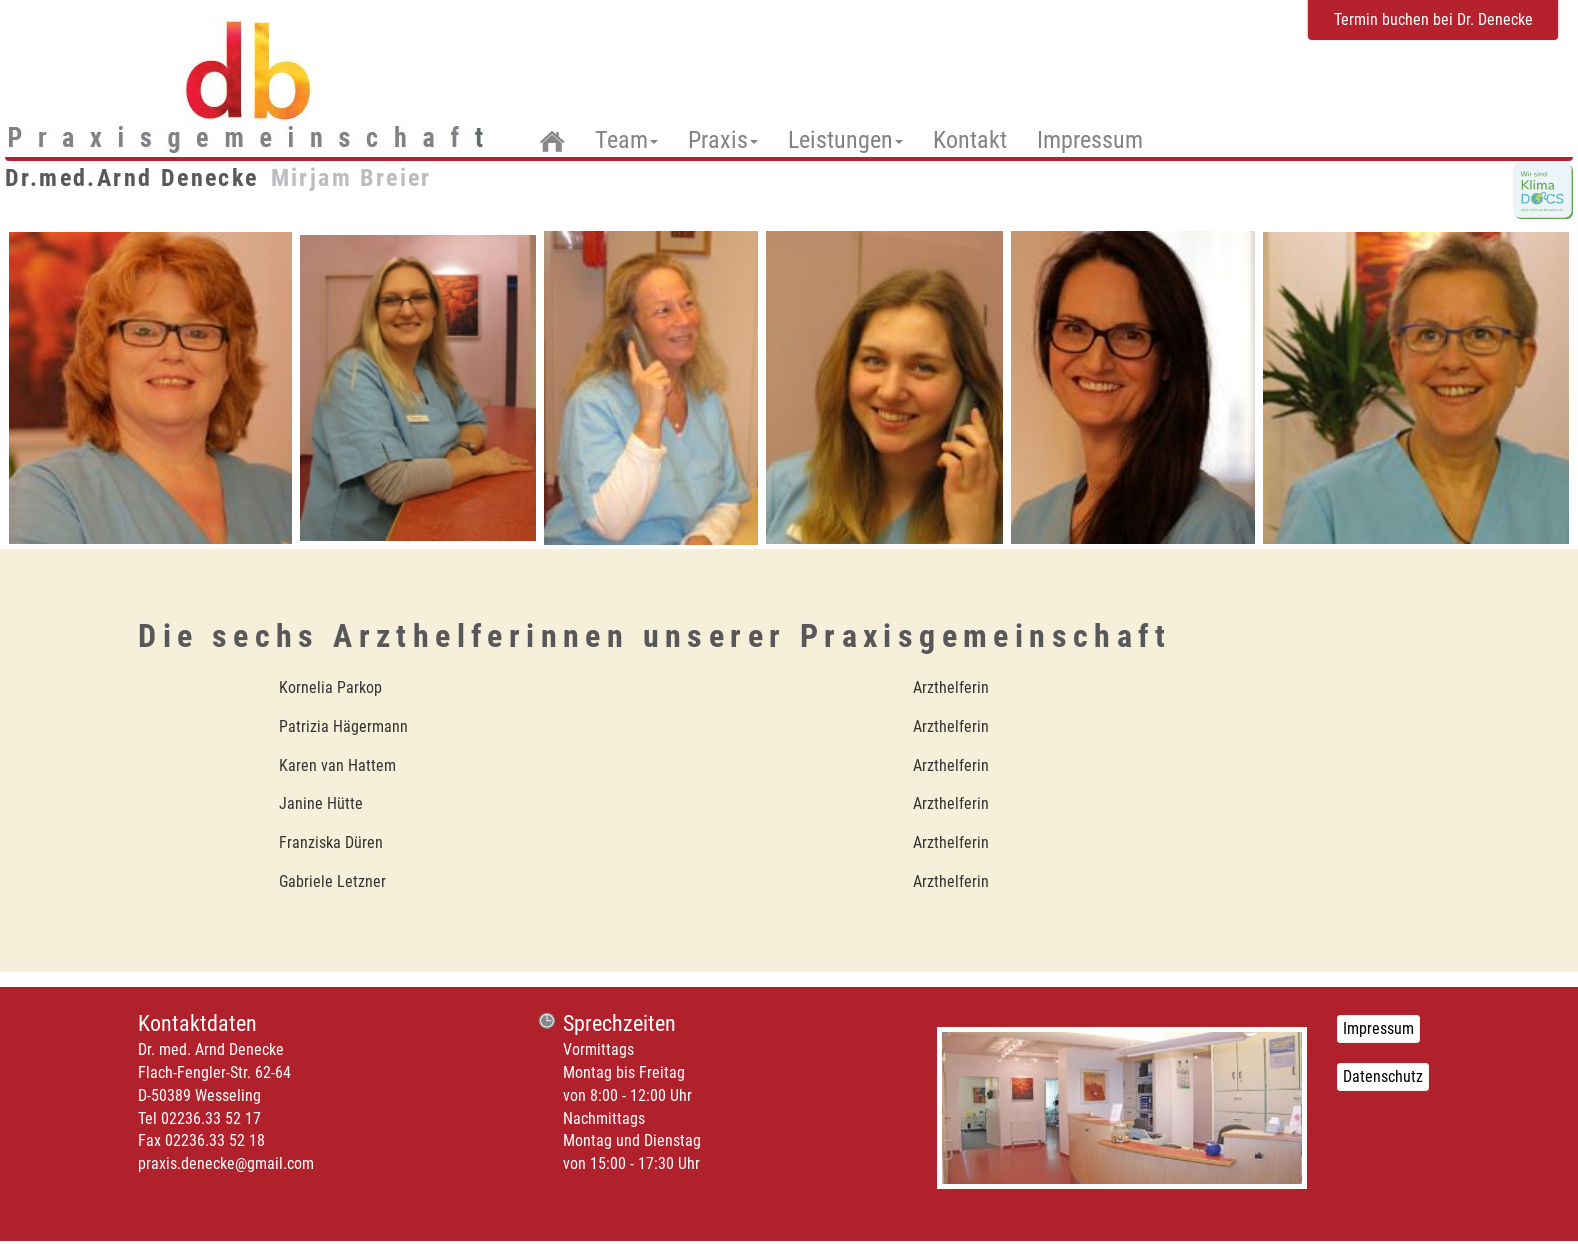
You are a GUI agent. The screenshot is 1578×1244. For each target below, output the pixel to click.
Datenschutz (1383, 1076)
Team (626, 140)
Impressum (1090, 140)
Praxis (723, 140)
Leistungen (845, 140)
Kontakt (970, 140)
